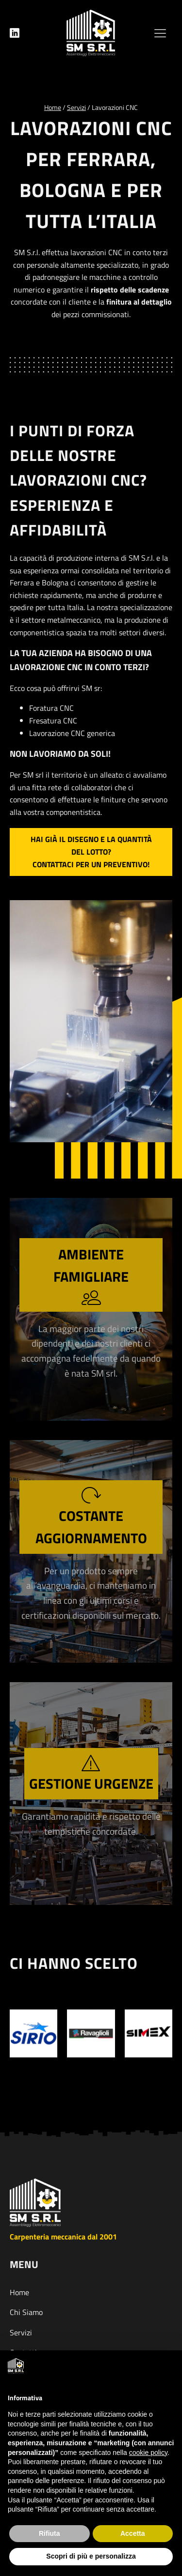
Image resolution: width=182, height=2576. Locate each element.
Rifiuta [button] (49, 2533)
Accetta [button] (132, 2533)
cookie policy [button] (148, 2452)
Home (19, 2292)
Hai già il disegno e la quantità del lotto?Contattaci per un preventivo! (91, 851)
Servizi (21, 2332)
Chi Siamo (26, 2312)
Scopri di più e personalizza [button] (90, 2556)
